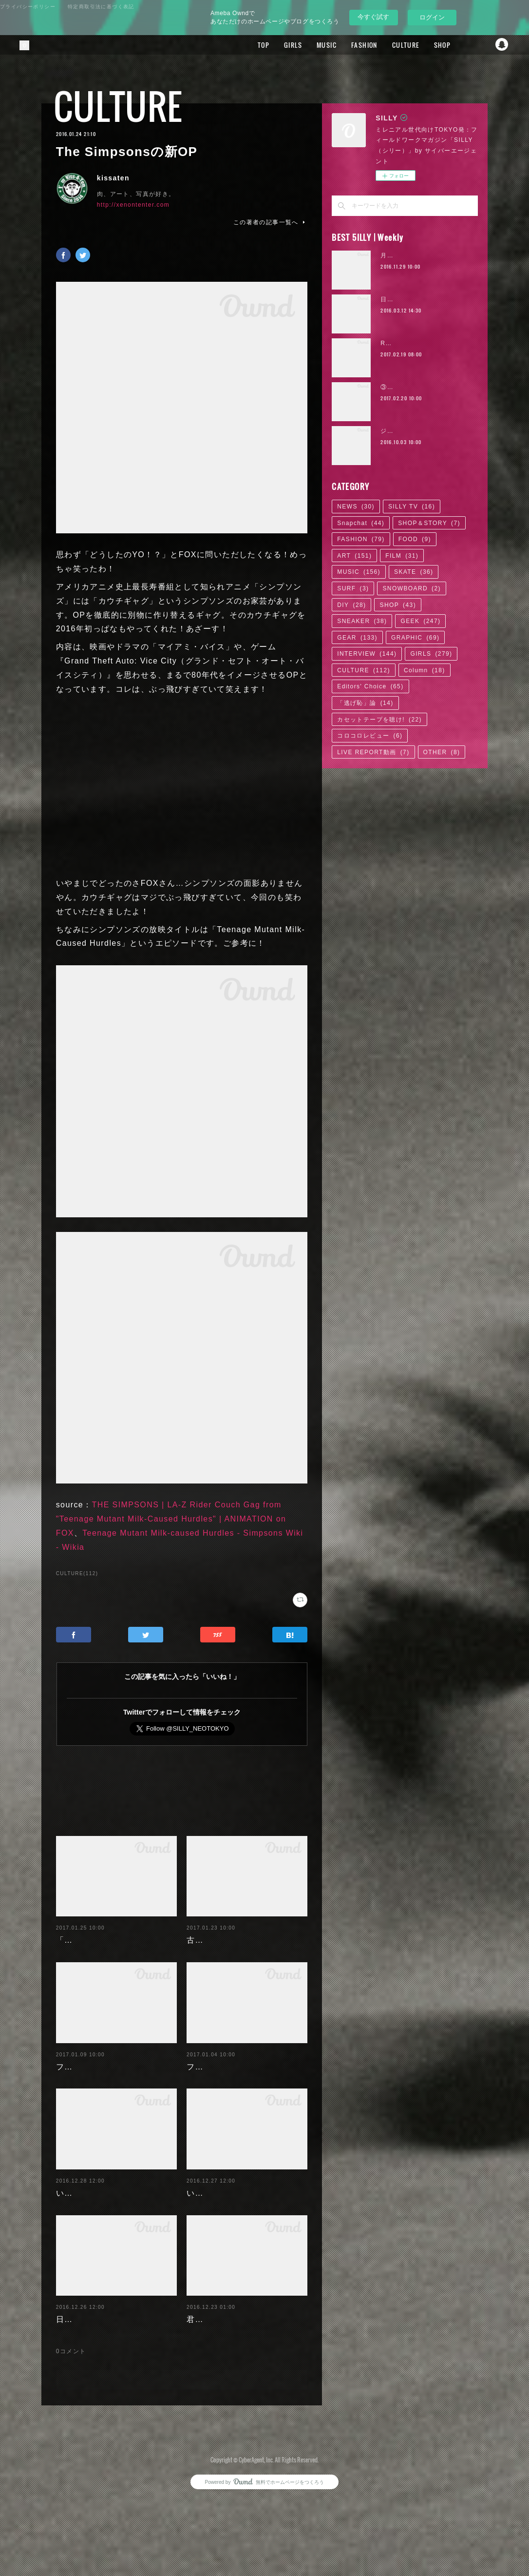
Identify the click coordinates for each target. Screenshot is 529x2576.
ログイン (432, 17)
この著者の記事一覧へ (270, 222)
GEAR (357, 637)
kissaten (113, 178)
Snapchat (502, 45)
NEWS (356, 506)
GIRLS (276, 45)
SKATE (413, 571)
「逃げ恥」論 (365, 703)
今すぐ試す (373, 16)
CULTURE (389, 45)
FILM (401, 555)
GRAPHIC (415, 637)
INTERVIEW (367, 653)
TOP (247, 45)
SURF (353, 588)
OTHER (441, 752)
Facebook (463, 45)
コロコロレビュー (369, 735)
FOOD (414, 539)
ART (354, 555)
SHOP (425, 45)
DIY (351, 605)
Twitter (482, 45)
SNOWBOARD (411, 588)
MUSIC (310, 45)
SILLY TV (411, 506)
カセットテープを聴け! (379, 719)
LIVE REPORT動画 (373, 752)
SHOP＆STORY (429, 523)
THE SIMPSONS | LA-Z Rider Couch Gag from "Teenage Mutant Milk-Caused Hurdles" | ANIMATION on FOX (171, 1519)
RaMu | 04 (397, 343)
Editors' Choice (370, 686)
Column (424, 670)
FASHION (348, 45)
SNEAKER (362, 621)
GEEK (420, 621)
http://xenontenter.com (133, 204)
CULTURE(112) (77, 1573)
